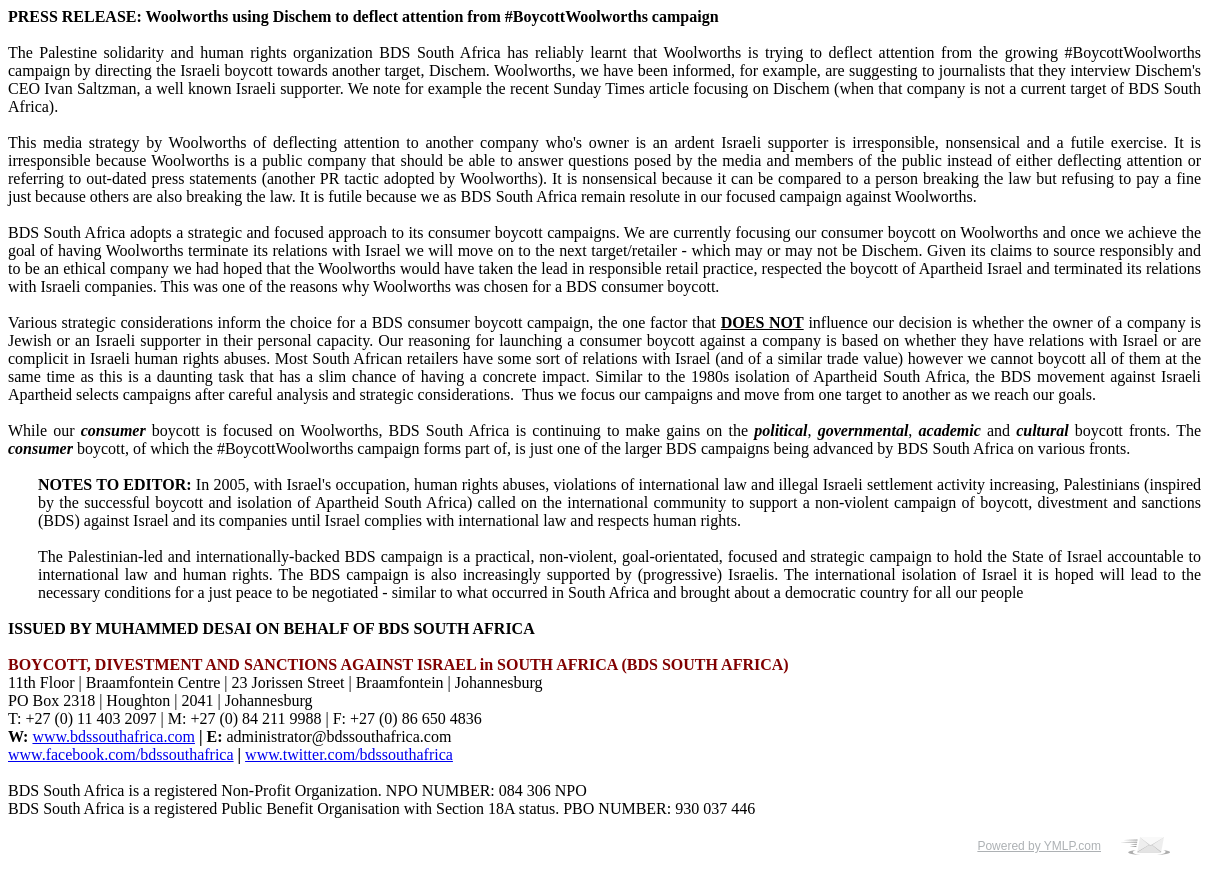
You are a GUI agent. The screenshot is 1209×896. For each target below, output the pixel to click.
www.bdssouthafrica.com (113, 736)
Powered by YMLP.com (1039, 846)
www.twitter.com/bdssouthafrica (349, 754)
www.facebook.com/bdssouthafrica (121, 754)
